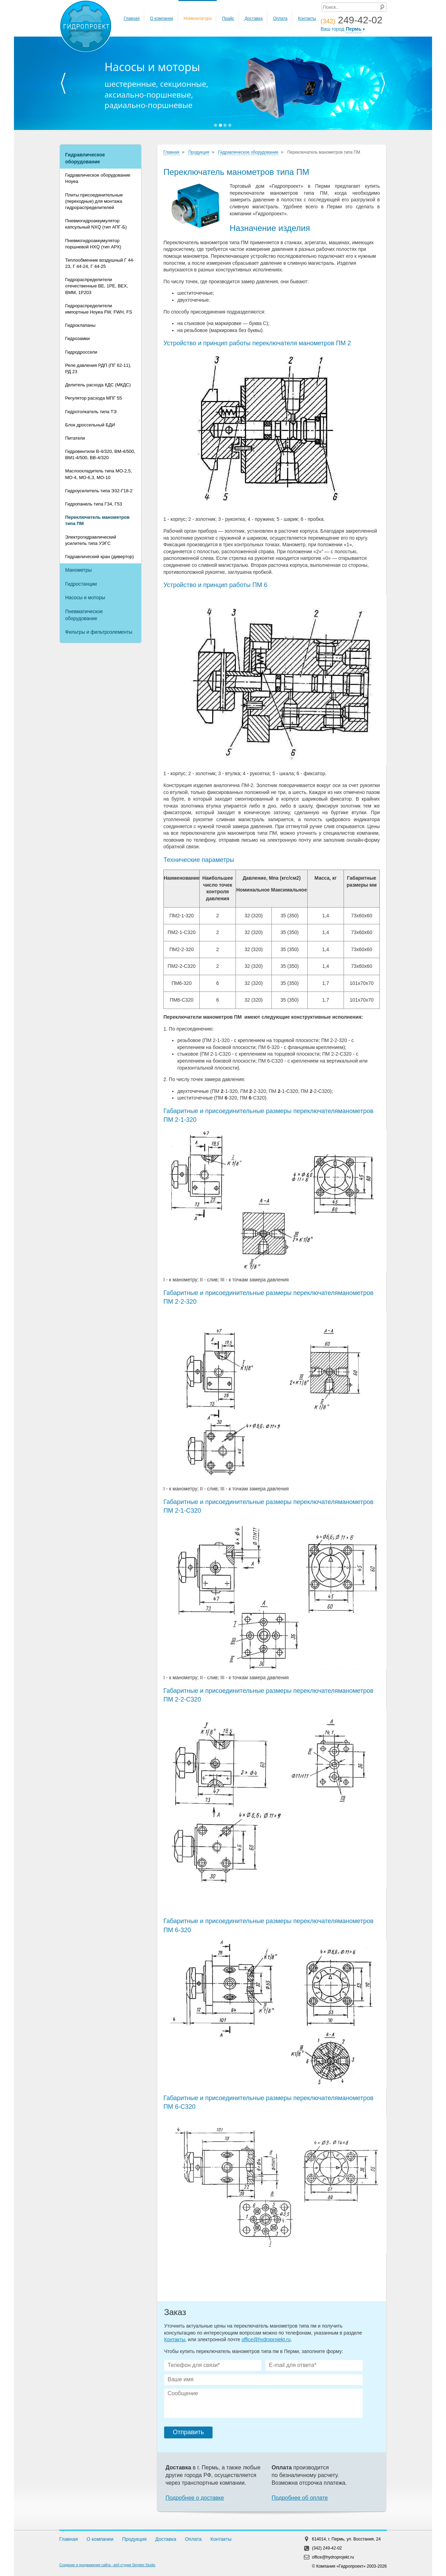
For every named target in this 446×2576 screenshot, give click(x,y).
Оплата (280, 18)
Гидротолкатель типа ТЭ (91, 411)
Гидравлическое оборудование (85, 158)
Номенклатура (198, 18)
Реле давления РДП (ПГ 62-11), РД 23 (98, 368)
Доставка (254, 18)
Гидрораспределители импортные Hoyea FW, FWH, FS (98, 309)
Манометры (78, 570)
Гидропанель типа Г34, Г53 (93, 504)
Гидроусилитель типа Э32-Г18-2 (98, 490)
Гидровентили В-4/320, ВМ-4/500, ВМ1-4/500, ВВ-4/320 (100, 454)
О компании (161, 18)
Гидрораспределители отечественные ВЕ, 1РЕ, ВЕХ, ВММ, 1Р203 (96, 286)
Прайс (228, 18)
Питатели (75, 438)
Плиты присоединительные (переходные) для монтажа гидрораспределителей (94, 201)
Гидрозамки (77, 338)
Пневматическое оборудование (84, 615)
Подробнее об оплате (300, 2498)
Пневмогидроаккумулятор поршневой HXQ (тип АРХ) (93, 243)
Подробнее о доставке (195, 2498)
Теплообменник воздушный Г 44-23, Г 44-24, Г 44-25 (99, 263)
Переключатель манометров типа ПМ (97, 520)
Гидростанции (81, 584)
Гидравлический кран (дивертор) (99, 556)
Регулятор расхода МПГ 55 (93, 398)
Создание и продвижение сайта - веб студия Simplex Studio (107, 2565)
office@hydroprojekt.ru (266, 2339)
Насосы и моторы (85, 597)
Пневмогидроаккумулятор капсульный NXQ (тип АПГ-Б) (96, 224)
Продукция (198, 152)
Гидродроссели (81, 352)
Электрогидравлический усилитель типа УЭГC (90, 540)
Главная (132, 18)
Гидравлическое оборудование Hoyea (97, 178)
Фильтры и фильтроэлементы (98, 632)
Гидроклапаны (80, 325)
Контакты (307, 18)
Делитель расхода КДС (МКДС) (98, 384)
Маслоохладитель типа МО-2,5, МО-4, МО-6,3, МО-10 (98, 474)
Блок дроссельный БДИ (90, 424)
